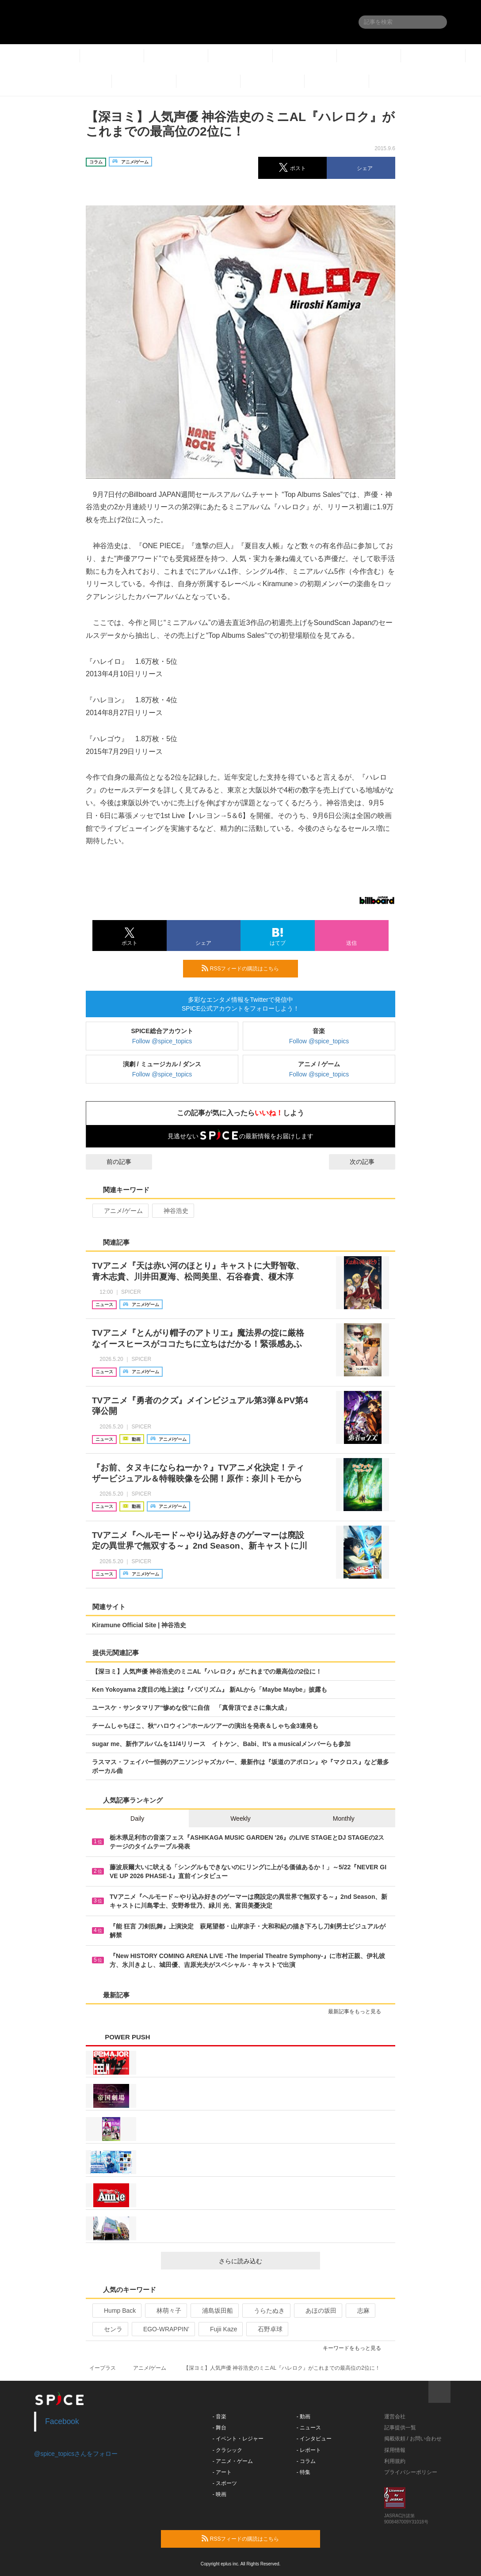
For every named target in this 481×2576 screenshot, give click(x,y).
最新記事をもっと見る (358, 2011)
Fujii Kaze (219, 2329)
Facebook (62, 2421)
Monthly (344, 1818)
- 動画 (303, 2416)
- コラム (306, 2461)
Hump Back (116, 2310)
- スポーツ (225, 2483)
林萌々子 (165, 2310)
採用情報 (394, 2450)
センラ (109, 2329)
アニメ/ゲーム (119, 1210)
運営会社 (394, 2416)
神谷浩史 (172, 1210)
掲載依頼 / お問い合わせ (413, 2439)
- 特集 (303, 2472)
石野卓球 (266, 2329)
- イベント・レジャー (238, 2439)
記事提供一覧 (400, 2427)
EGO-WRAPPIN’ (162, 2329)
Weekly (240, 1818)
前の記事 (111, 1161)
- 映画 (219, 2494)
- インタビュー (314, 2439)
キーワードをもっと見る (356, 2348)
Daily (137, 1818)
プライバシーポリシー (410, 2472)
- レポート (309, 2450)
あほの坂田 (317, 2310)
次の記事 (370, 1161)
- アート (222, 2472)
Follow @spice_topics (162, 1041)
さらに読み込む (266, 2261)
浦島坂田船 (214, 2310)
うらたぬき (265, 2310)
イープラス (102, 2368)
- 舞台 (219, 2427)
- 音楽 (219, 2416)
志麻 (360, 2310)
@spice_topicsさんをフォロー (76, 2453)
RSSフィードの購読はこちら (246, 968)
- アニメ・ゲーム (233, 2461)
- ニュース (309, 2427)
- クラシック (227, 2450)
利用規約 (394, 2461)
